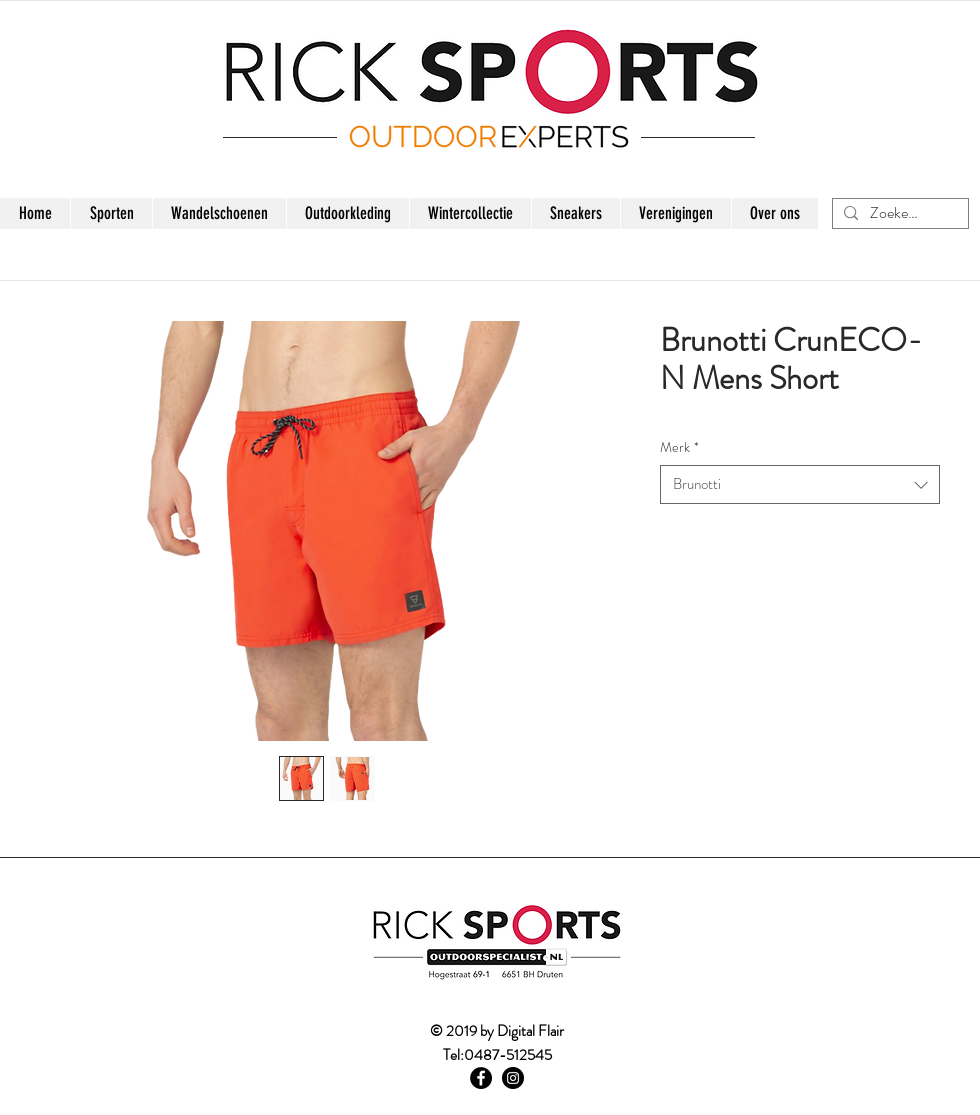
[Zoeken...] (898, 213)
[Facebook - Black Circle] (481, 1078)
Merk (679, 447)
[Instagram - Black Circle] (513, 1078)
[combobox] (800, 484)
